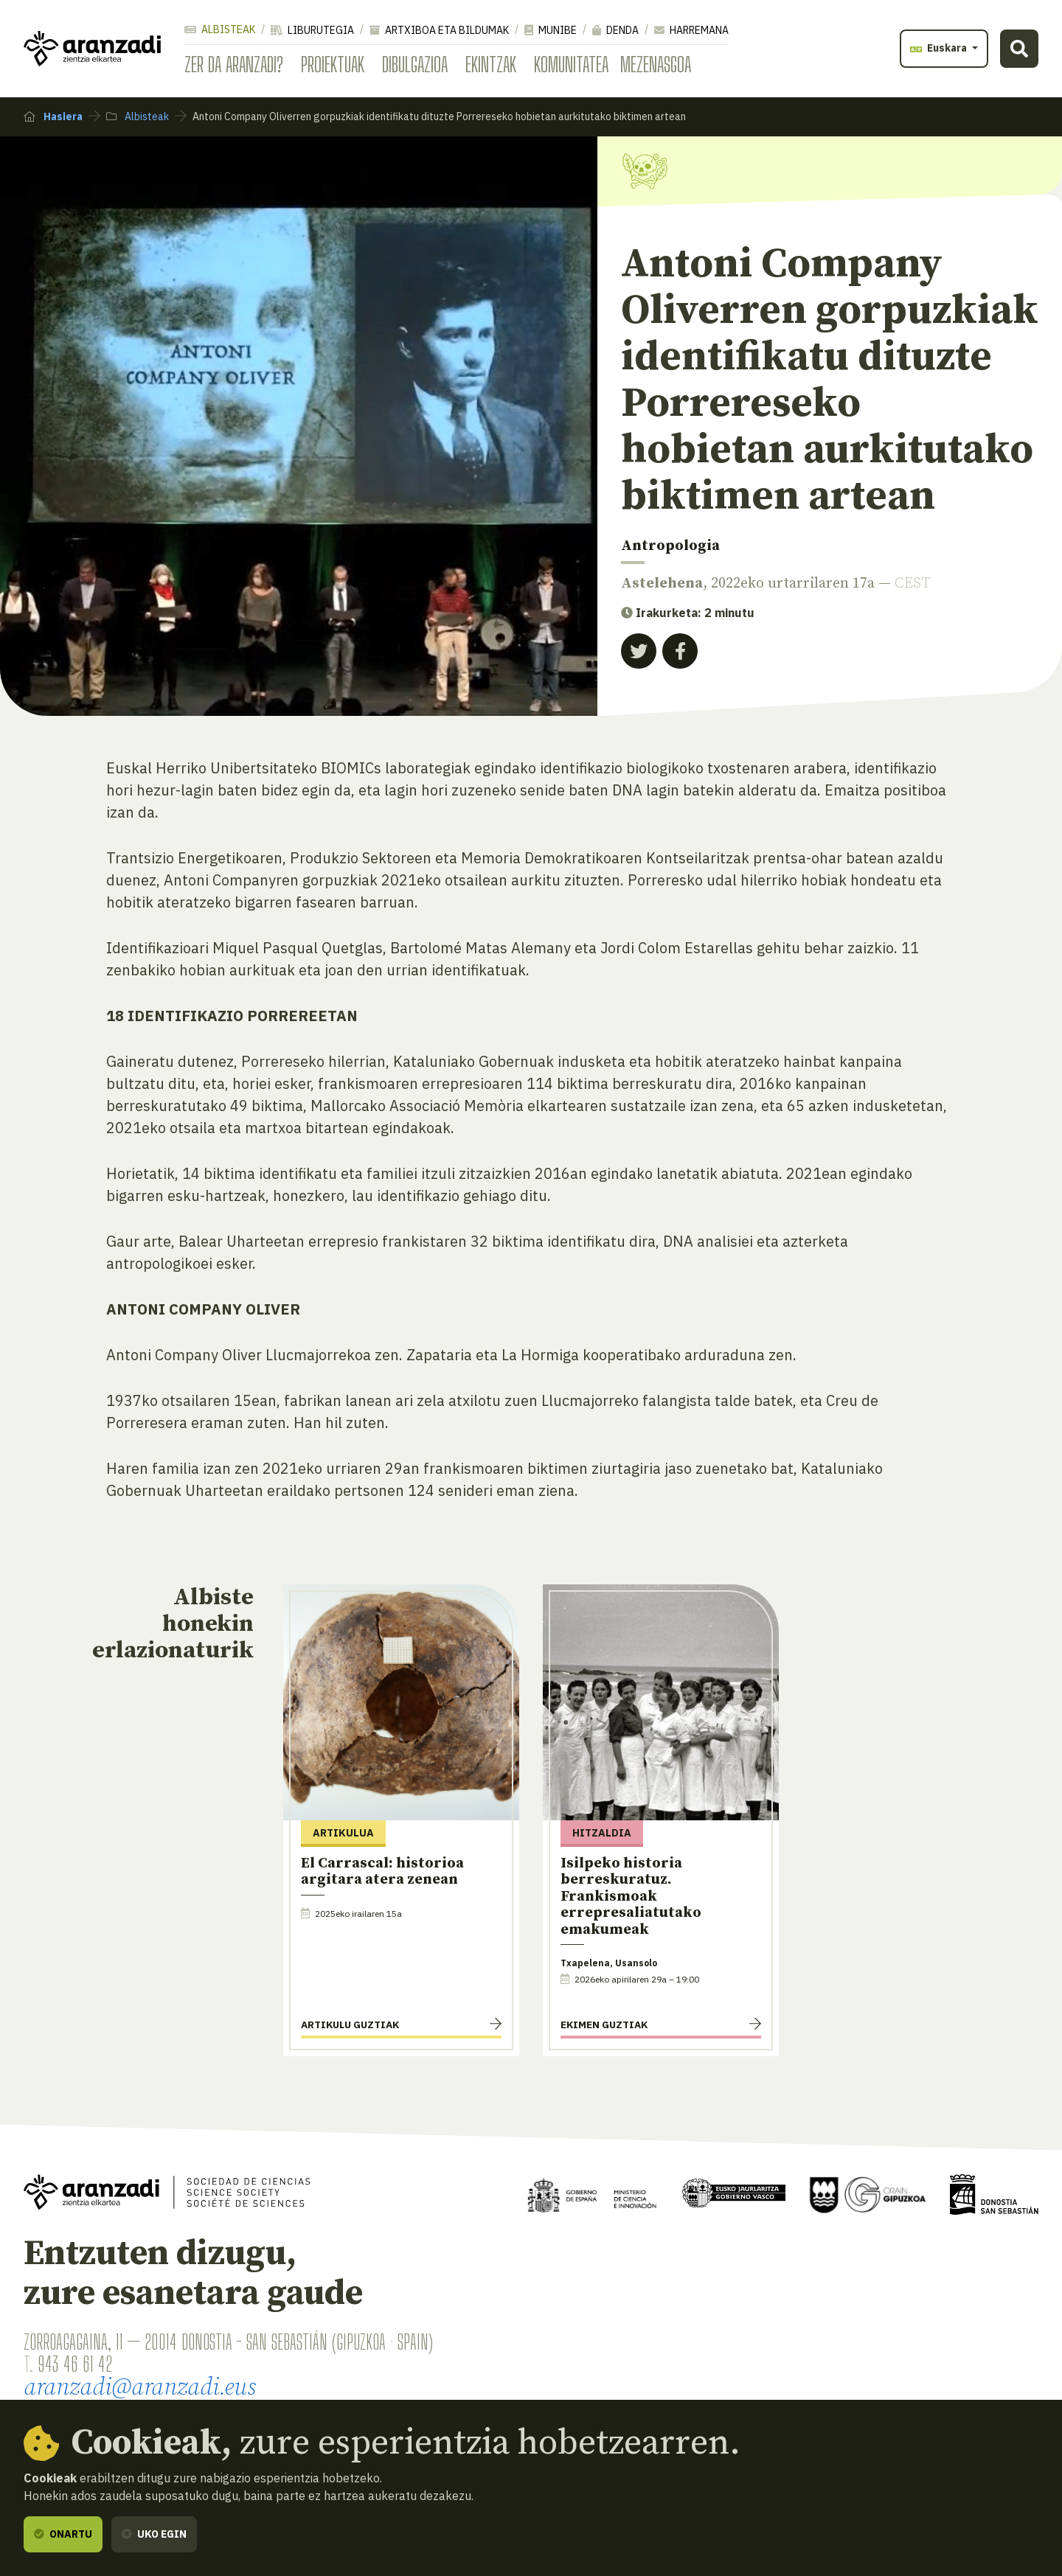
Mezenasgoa (655, 64)
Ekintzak (490, 64)
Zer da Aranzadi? (233, 64)
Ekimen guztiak (604, 2024)
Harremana (691, 30)
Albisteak (219, 29)
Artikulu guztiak (350, 2024)
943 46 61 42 (75, 2363)
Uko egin (154, 2534)
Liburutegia (312, 30)
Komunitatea (571, 64)
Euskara (939, 48)
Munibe (550, 30)
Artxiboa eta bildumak (439, 30)
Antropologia (670, 546)
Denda (615, 30)
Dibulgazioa (415, 64)
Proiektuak (332, 64)
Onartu (63, 2534)
